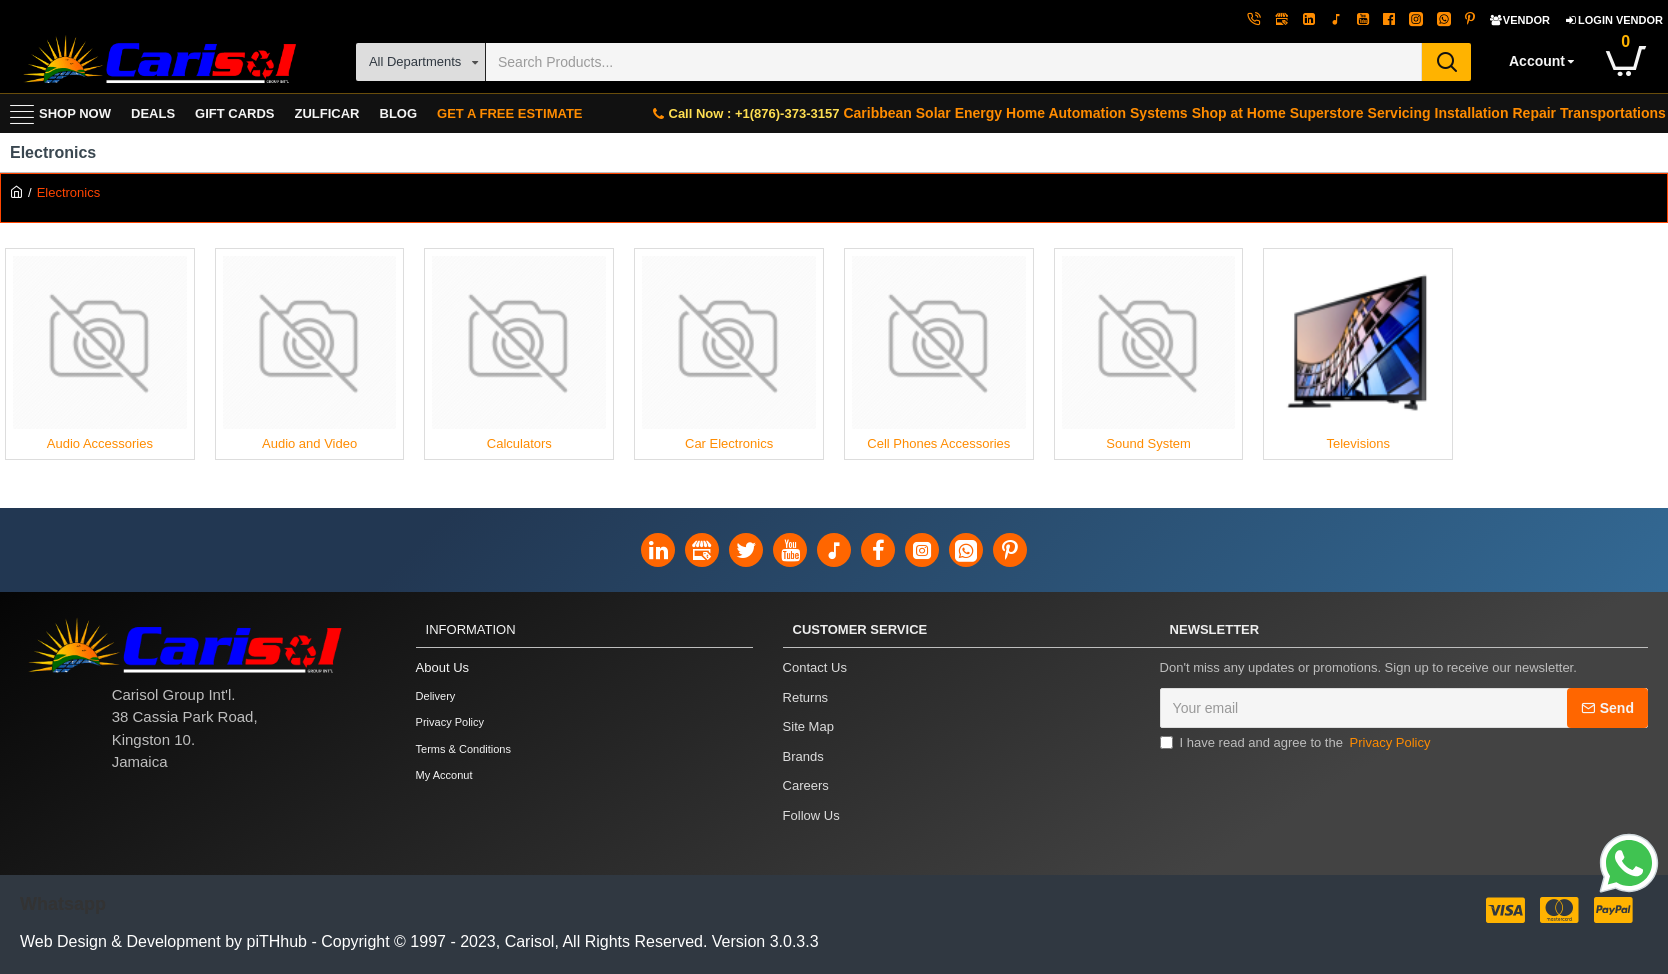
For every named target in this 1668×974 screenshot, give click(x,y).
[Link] (1629, 866)
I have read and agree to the (1297, 743)
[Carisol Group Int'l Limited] (157, 61)
